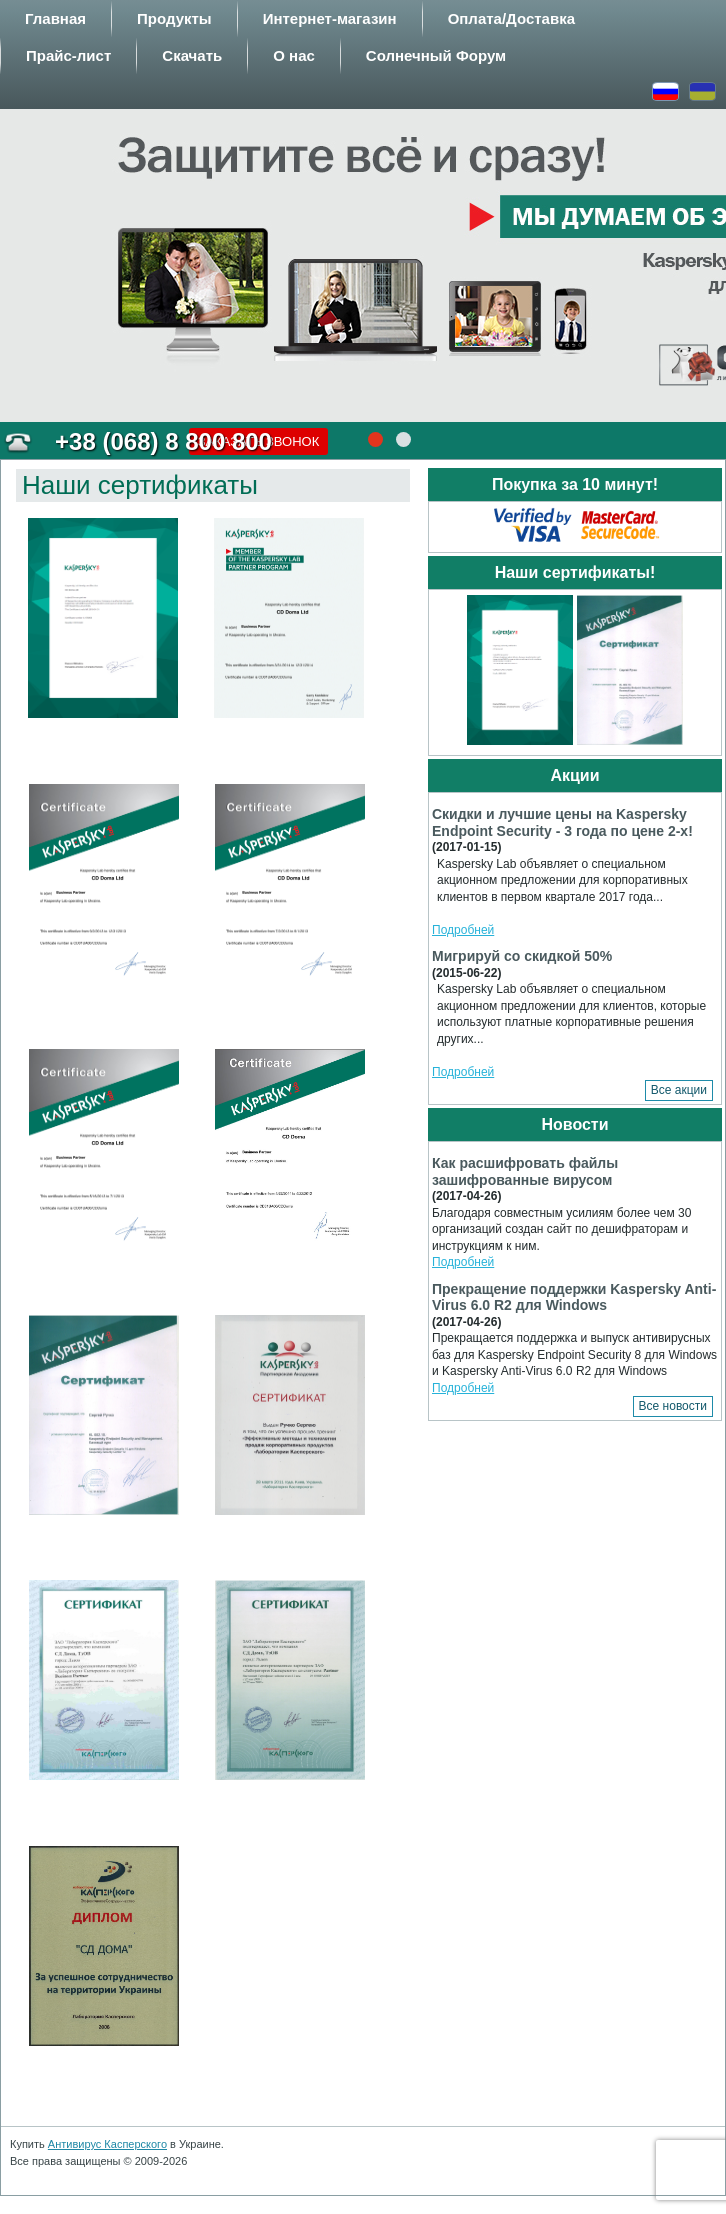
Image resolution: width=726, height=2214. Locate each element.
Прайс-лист (68, 55)
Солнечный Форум (436, 55)
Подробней (463, 930)
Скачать (192, 55)
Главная (55, 18)
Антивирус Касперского (107, 2144)
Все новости (673, 1406)
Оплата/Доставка (511, 18)
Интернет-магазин (330, 18)
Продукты (174, 18)
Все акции (679, 1090)
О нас (294, 55)
